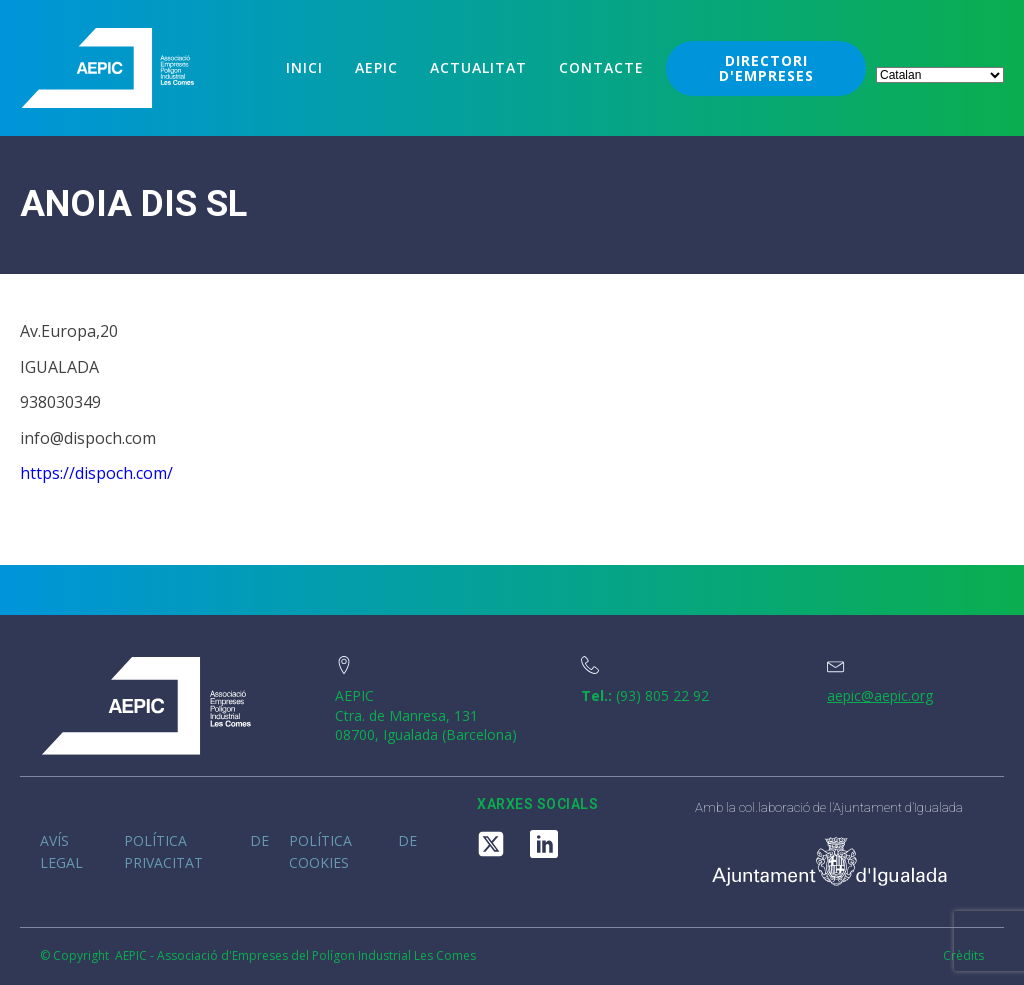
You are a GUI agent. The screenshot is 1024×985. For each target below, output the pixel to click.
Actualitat (478, 67)
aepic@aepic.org (880, 695)
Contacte (601, 67)
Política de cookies (353, 851)
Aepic (376, 67)
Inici (304, 67)
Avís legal (61, 851)
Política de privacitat (196, 851)
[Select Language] (940, 75)
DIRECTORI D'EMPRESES (766, 68)
